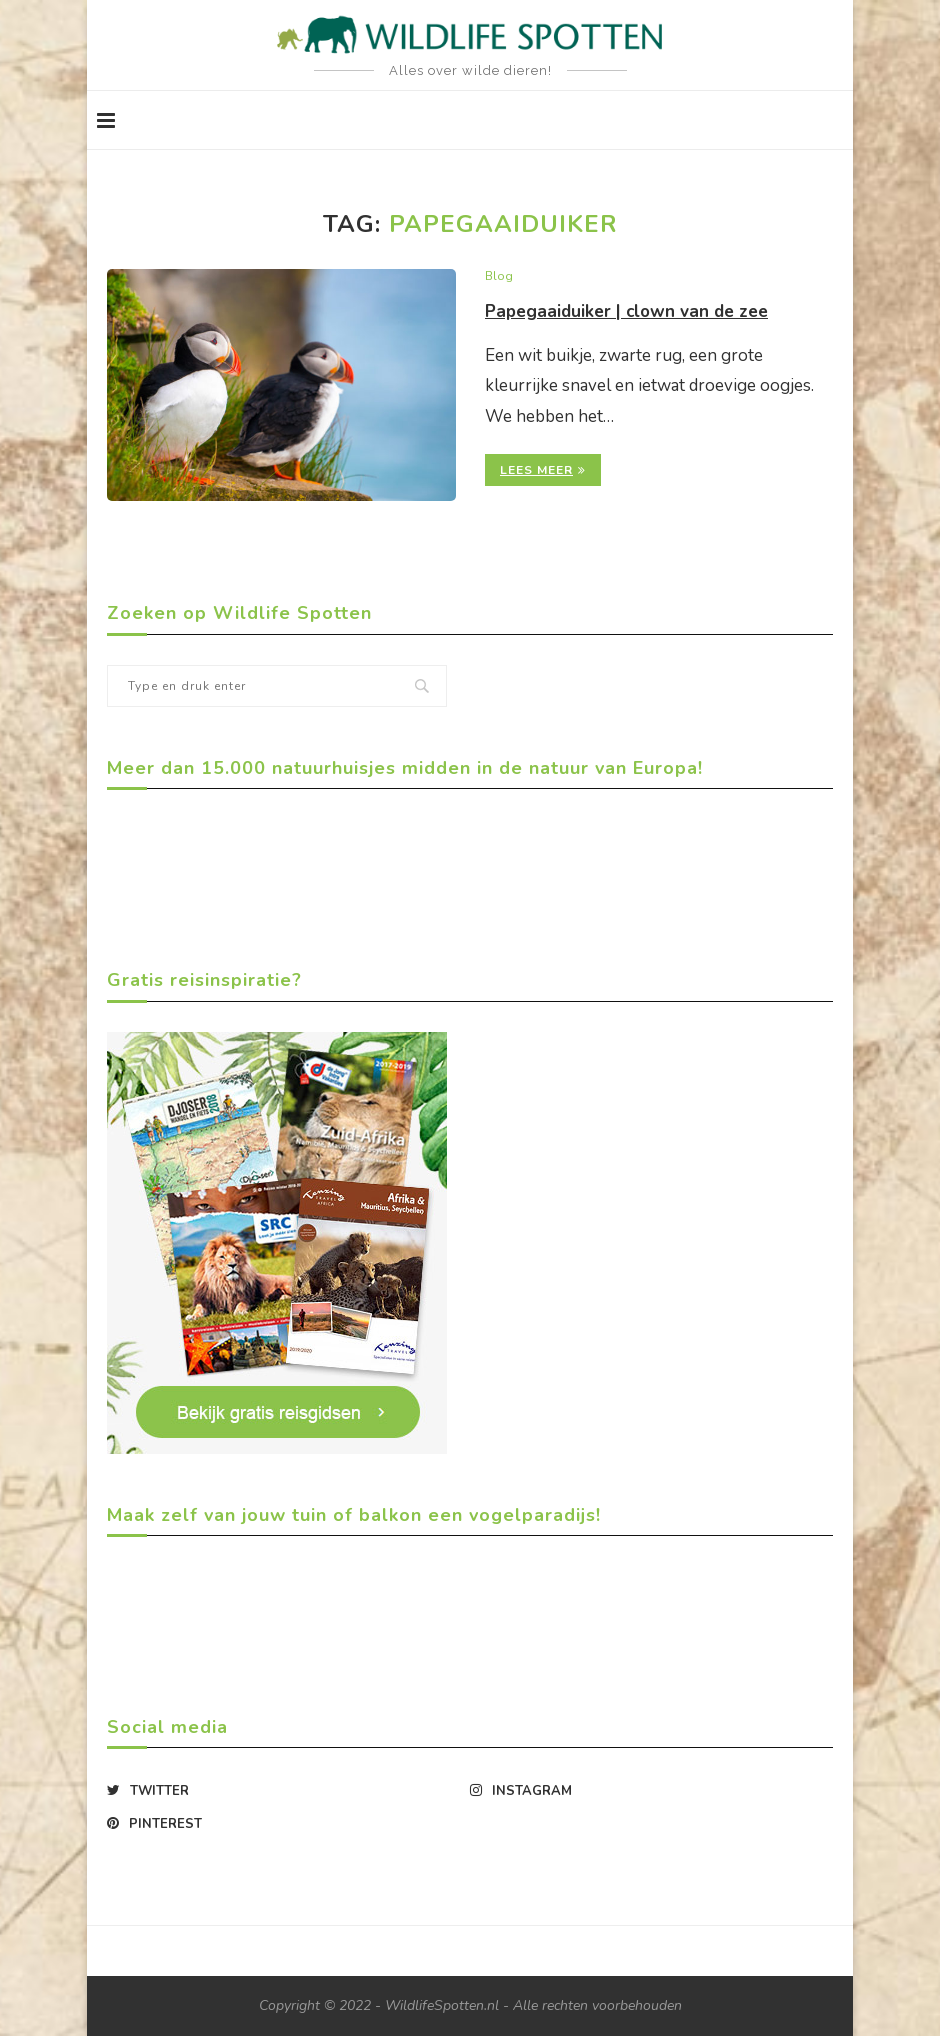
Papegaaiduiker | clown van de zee (632, 312)
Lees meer (543, 471)
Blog (499, 277)
